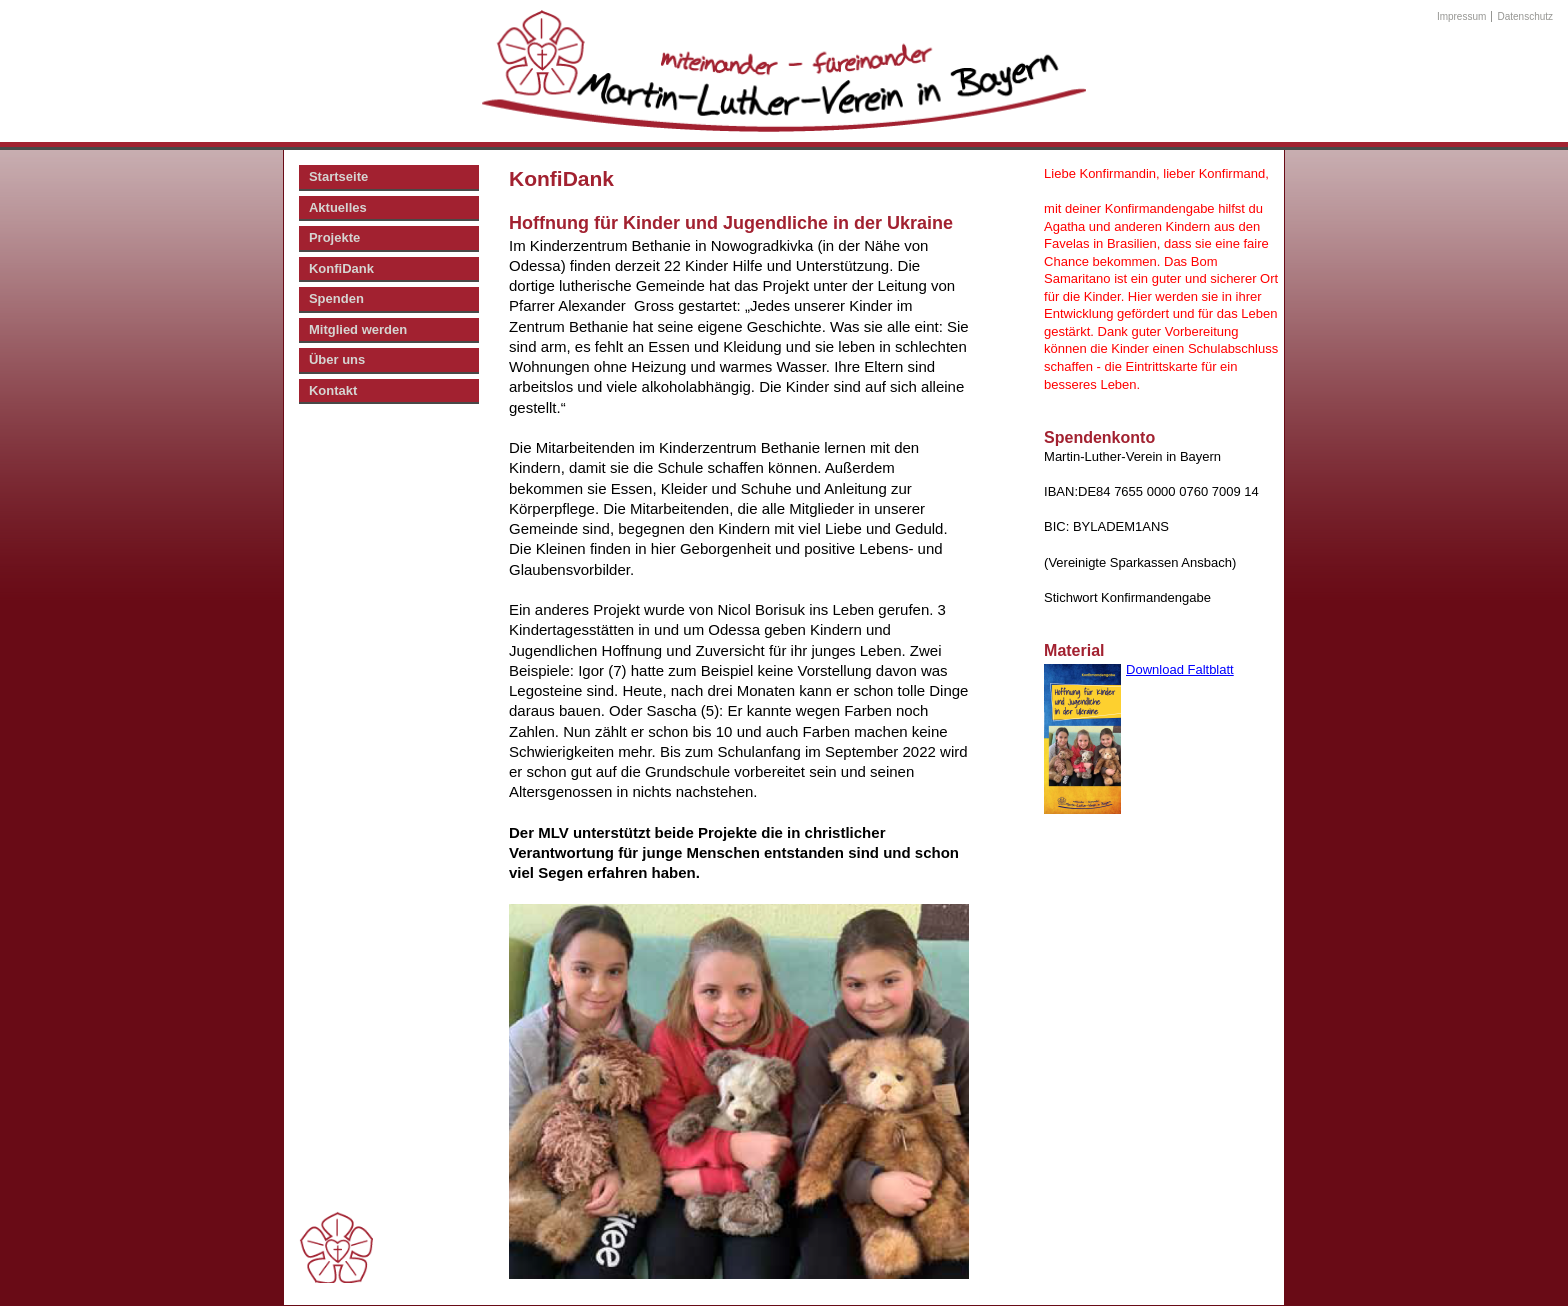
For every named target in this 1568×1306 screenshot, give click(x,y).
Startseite (338, 176)
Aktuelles (338, 207)
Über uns (337, 359)
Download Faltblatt (1180, 669)
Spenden (336, 298)
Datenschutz (1526, 16)
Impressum (1461, 16)
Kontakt (333, 390)
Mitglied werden (358, 329)
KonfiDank (341, 268)
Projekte (334, 237)
